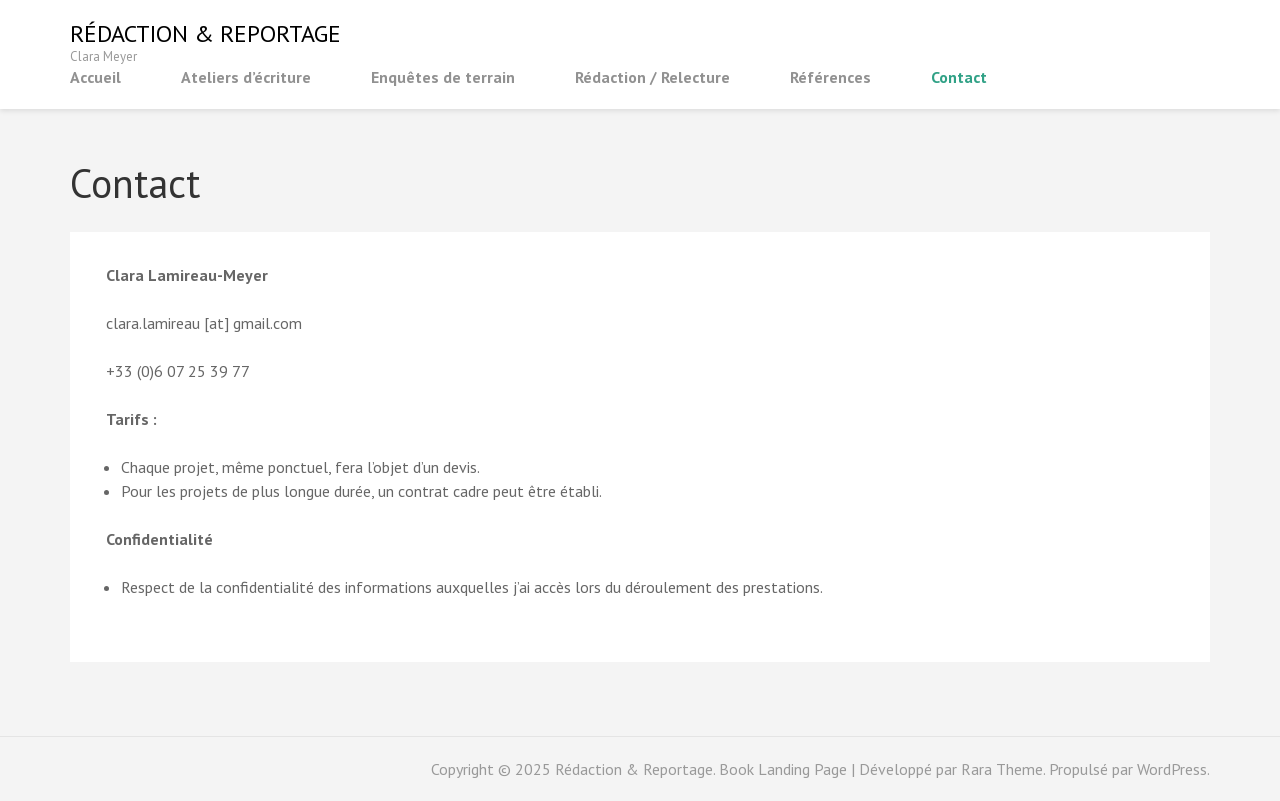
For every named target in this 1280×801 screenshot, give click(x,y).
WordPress (1172, 769)
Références (830, 77)
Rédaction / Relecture (652, 77)
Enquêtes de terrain (443, 77)
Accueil (95, 77)
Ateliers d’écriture (246, 77)
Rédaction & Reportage (205, 33)
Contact (959, 77)
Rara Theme (1002, 769)
